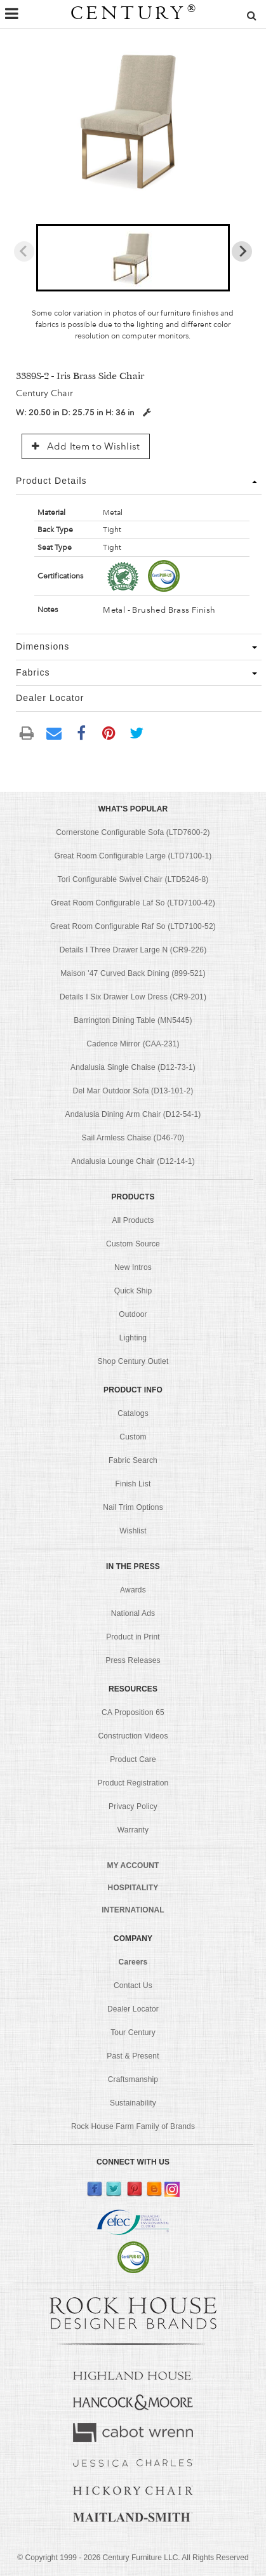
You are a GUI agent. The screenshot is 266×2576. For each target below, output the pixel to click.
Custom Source (133, 1243)
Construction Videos (133, 1736)
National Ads (133, 1613)
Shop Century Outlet (133, 1361)
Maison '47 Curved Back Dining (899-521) (133, 973)
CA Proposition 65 (133, 1712)
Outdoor (133, 1314)
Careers (133, 1962)
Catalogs (133, 1413)
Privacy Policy (133, 1806)
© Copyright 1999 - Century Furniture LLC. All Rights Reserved (132, 2557)
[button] (133, 257)
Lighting (133, 1337)
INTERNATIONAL (133, 1909)
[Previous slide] (24, 251)
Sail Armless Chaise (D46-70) (133, 1137)
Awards (133, 1589)
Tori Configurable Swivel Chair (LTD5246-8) (133, 879)
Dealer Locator (133, 2009)
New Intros (133, 1267)
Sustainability (133, 2103)
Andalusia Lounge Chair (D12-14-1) (133, 1161)
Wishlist (133, 1530)
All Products (133, 1220)
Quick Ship (133, 1290)
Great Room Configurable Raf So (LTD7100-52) (133, 926)
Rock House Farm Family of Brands (133, 2126)
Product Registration (133, 1783)
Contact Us (133, 1985)
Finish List (133, 1483)
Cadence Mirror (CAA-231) (133, 1043)
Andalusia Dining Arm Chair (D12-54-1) (133, 1114)
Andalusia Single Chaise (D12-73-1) (133, 1067)
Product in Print (133, 1636)
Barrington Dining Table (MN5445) (133, 1020)
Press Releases (132, 1660)
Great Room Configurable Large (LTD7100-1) (133, 855)
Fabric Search (133, 1460)
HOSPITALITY (133, 1887)
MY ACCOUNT (133, 1865)
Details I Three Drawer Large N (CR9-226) (133, 949)
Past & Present (133, 2056)
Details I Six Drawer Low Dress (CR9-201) (133, 996)
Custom (132, 1436)
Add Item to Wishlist (86, 446)
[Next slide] (242, 251)
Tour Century (133, 2032)
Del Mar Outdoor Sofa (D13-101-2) (133, 1090)
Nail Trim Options (133, 1507)
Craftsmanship (133, 2079)
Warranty (133, 1829)
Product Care (133, 1759)
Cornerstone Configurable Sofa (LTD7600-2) (132, 832)
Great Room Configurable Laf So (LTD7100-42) (133, 902)
